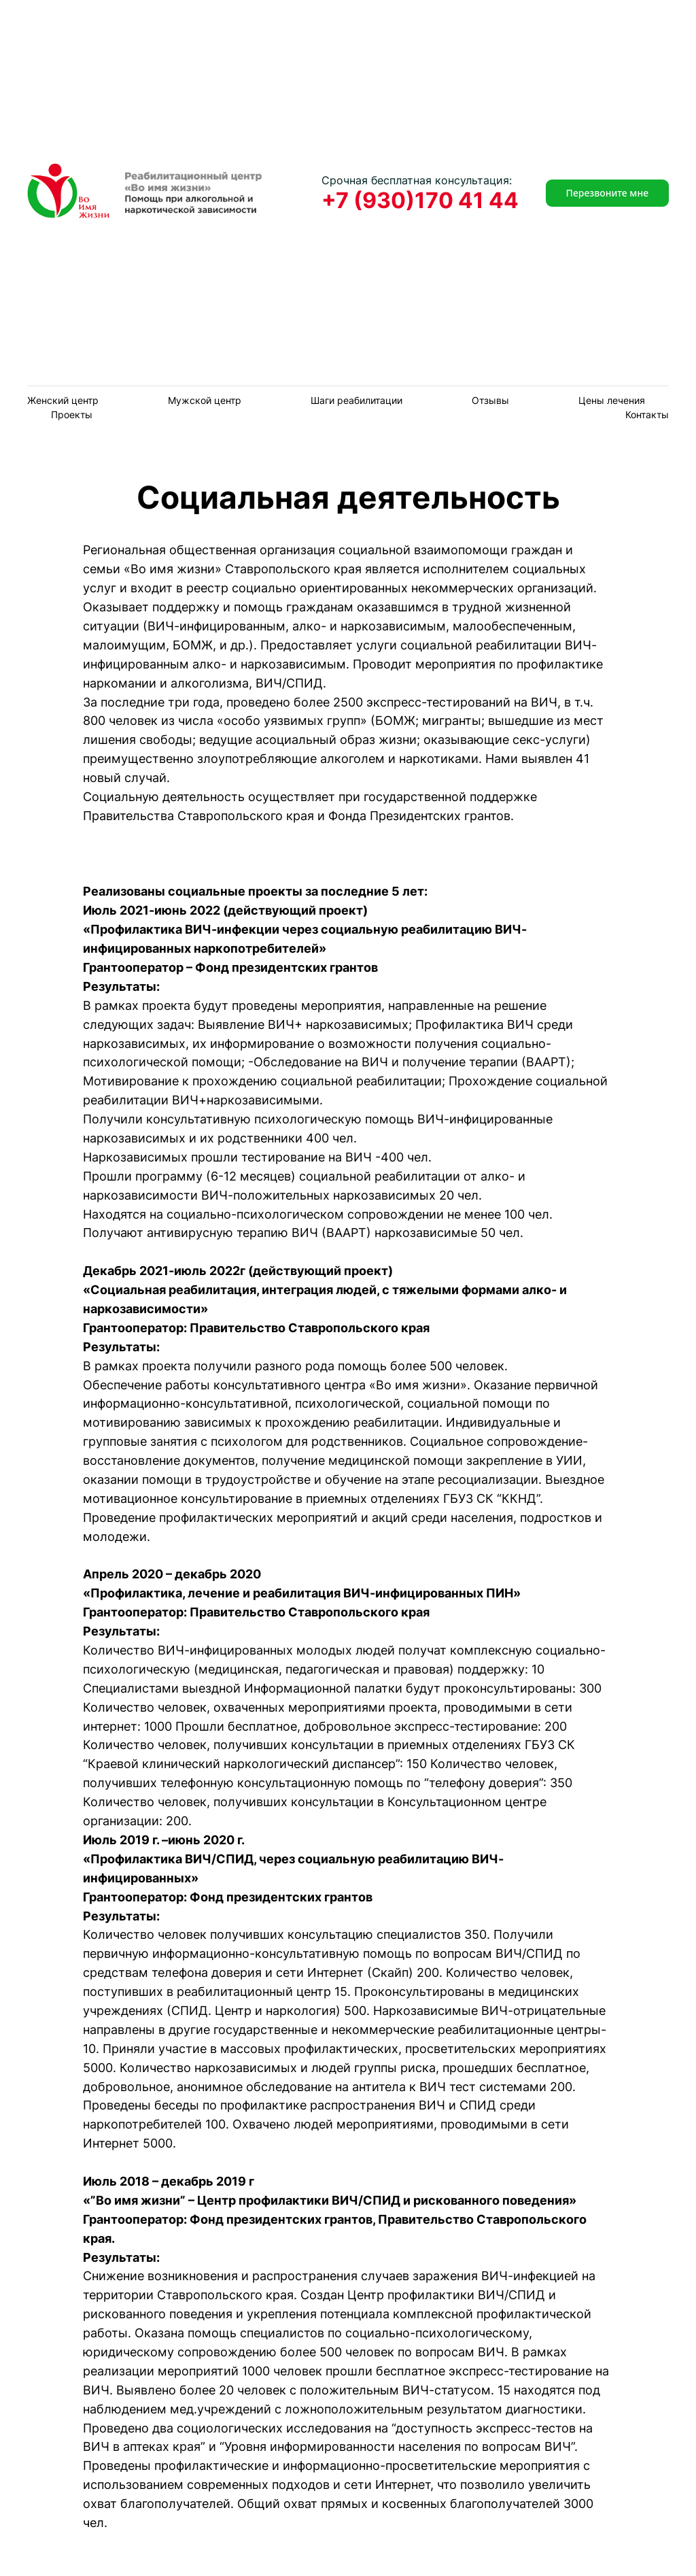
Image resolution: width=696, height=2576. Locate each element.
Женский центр (63, 400)
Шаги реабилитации (356, 400)
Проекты (71, 414)
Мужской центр (204, 400)
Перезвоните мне (607, 192)
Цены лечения (611, 400)
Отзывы (490, 400)
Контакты (647, 414)
